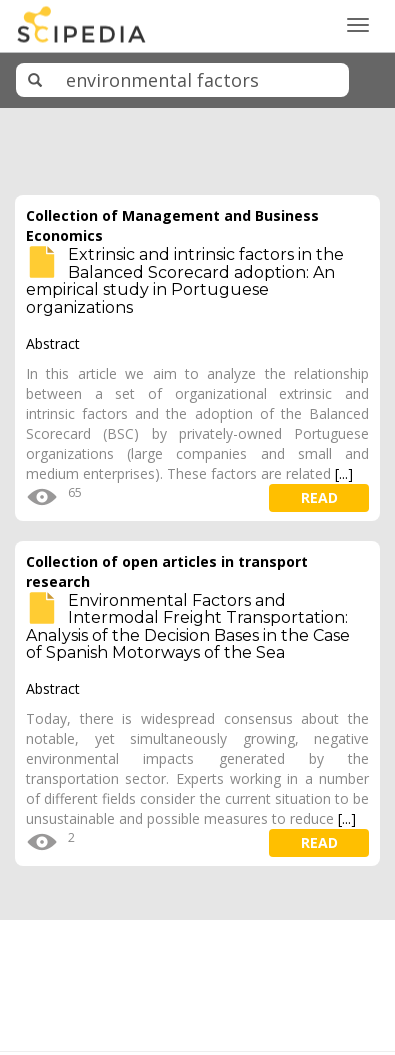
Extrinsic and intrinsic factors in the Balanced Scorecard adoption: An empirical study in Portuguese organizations (185, 281)
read (319, 497)
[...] (344, 473)
